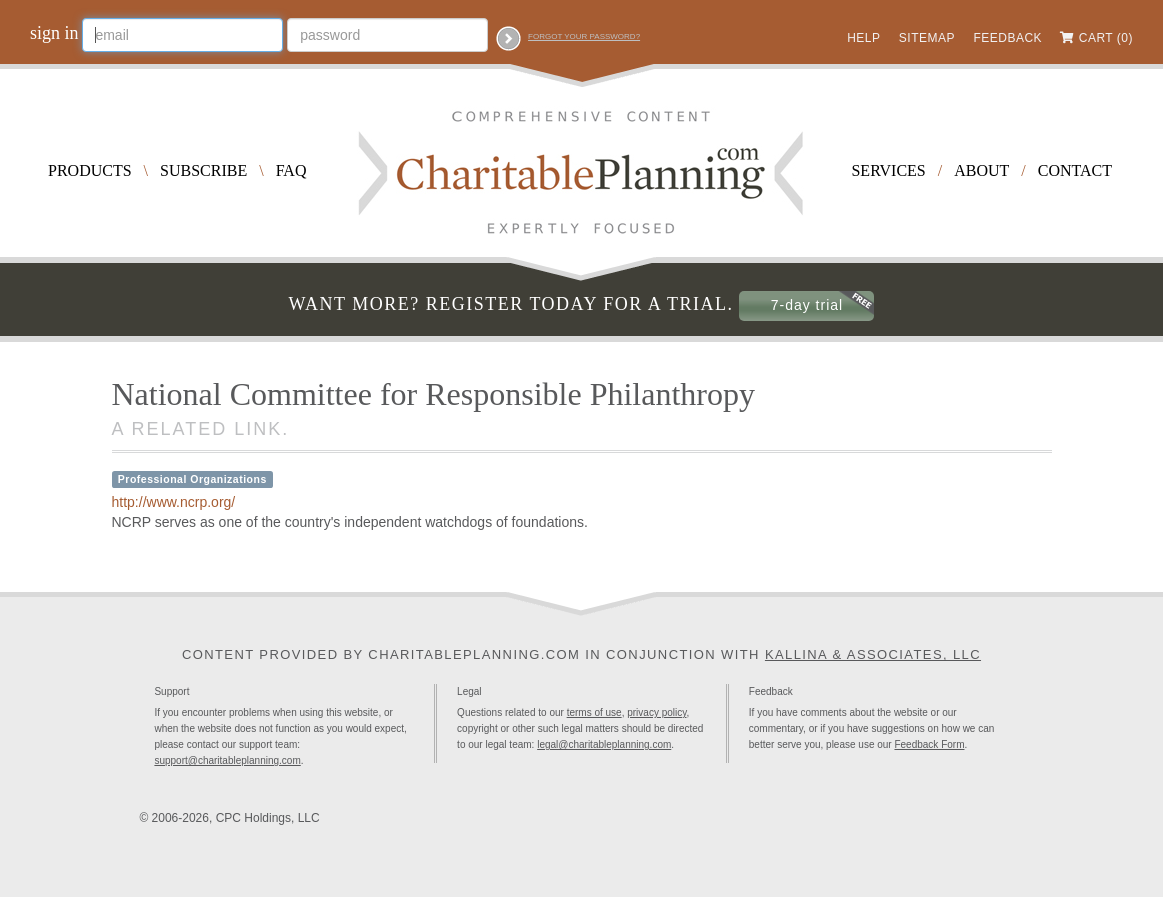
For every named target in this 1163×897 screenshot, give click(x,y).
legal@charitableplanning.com (604, 744)
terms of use (594, 712)
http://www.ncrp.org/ (174, 502)
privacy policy (656, 712)
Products (90, 170)
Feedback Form (929, 744)
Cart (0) (1106, 38)
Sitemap (927, 38)
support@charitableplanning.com (227, 760)
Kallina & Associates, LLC (873, 654)
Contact (1075, 170)
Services (888, 170)
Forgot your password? (584, 36)
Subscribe (203, 170)
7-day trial (807, 305)
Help (863, 38)
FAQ (291, 170)
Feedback (1007, 38)
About (981, 170)
